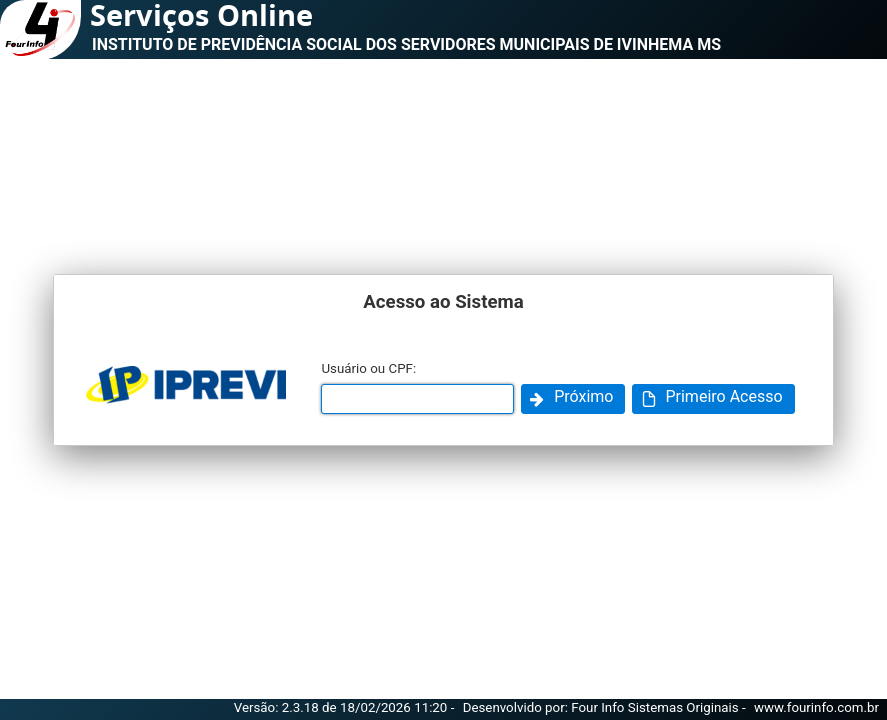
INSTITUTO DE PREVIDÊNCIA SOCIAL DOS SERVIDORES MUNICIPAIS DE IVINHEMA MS (406, 44)
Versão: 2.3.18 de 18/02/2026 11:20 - (346, 707)
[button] (573, 399)
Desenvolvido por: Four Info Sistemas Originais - (606, 707)
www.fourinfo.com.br (816, 707)
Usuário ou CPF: (368, 368)
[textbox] (417, 399)
